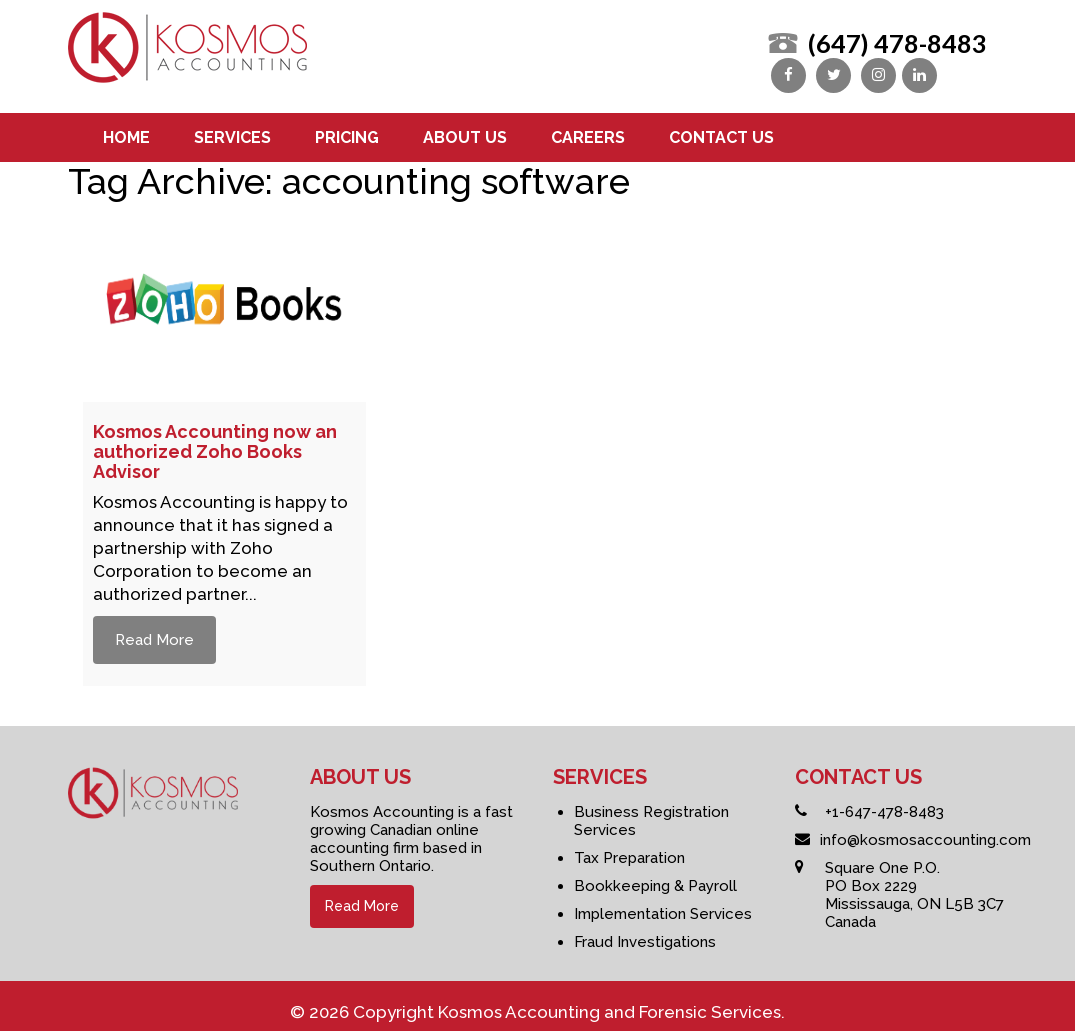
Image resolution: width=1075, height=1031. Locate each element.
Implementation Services (663, 906)
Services (232, 129)
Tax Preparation (629, 850)
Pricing (347, 129)
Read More (154, 632)
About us (465, 129)
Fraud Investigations (645, 934)
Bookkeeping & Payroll (655, 878)
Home (126, 129)
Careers (588, 129)
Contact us (721, 129)
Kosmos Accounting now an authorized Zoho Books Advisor (215, 443)
